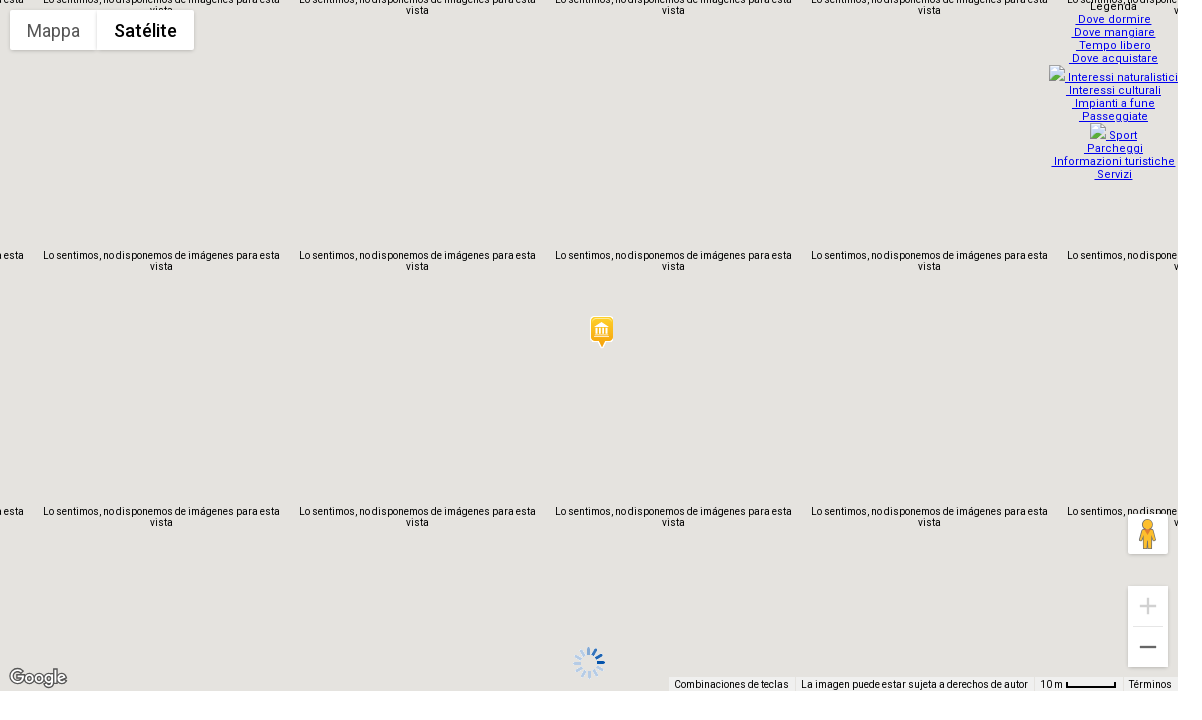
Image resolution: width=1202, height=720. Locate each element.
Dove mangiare (1116, 32)
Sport (1115, 123)
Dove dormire (1116, 19)
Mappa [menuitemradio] (53, 30)
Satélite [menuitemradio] (145, 30)
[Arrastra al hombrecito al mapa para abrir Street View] (1148, 534)
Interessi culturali (1115, 84)
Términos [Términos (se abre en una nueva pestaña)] (1150, 684)
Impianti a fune (1115, 97)
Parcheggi (1115, 136)
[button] (601, 332)
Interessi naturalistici (1115, 71)
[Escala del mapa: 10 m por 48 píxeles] (1078, 684)
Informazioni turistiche (1116, 149)
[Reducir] (1148, 647)
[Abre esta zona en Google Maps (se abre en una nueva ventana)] (38, 678)
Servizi (1116, 162)
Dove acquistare (1115, 58)
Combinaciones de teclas (731, 684)
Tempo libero (1115, 45)
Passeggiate (1115, 110)
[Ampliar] (1148, 606)
